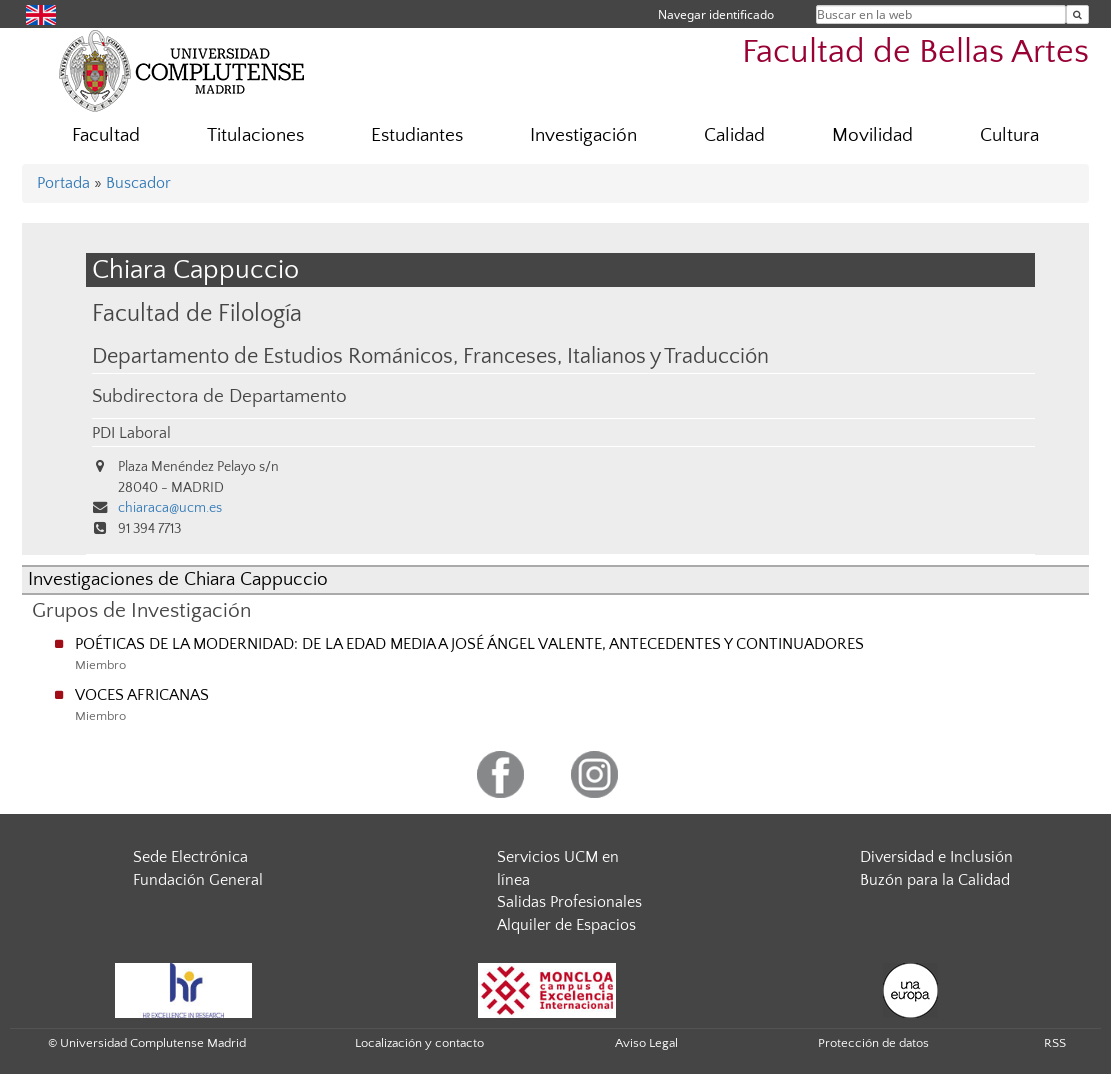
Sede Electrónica (190, 857)
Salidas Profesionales (569, 902)
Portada (63, 183)
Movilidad (872, 135)
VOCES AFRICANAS (142, 695)
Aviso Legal (646, 1043)
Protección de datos (873, 1043)
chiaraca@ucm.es (170, 508)
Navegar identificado (716, 14)
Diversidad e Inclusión (936, 857)
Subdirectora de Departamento (219, 396)
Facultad (106, 135)
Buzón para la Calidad (935, 880)
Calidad (734, 135)
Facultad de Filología (197, 313)
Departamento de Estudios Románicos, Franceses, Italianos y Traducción (430, 357)
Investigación (583, 135)
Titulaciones (255, 135)
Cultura (1009, 135)
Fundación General (198, 880)
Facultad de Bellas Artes (915, 52)
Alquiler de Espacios (566, 925)
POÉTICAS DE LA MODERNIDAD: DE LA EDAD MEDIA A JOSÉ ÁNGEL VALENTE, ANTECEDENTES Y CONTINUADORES (469, 644)
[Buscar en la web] (1077, 14)
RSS (1055, 1043)
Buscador (138, 183)
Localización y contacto (419, 1043)
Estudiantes (417, 135)
